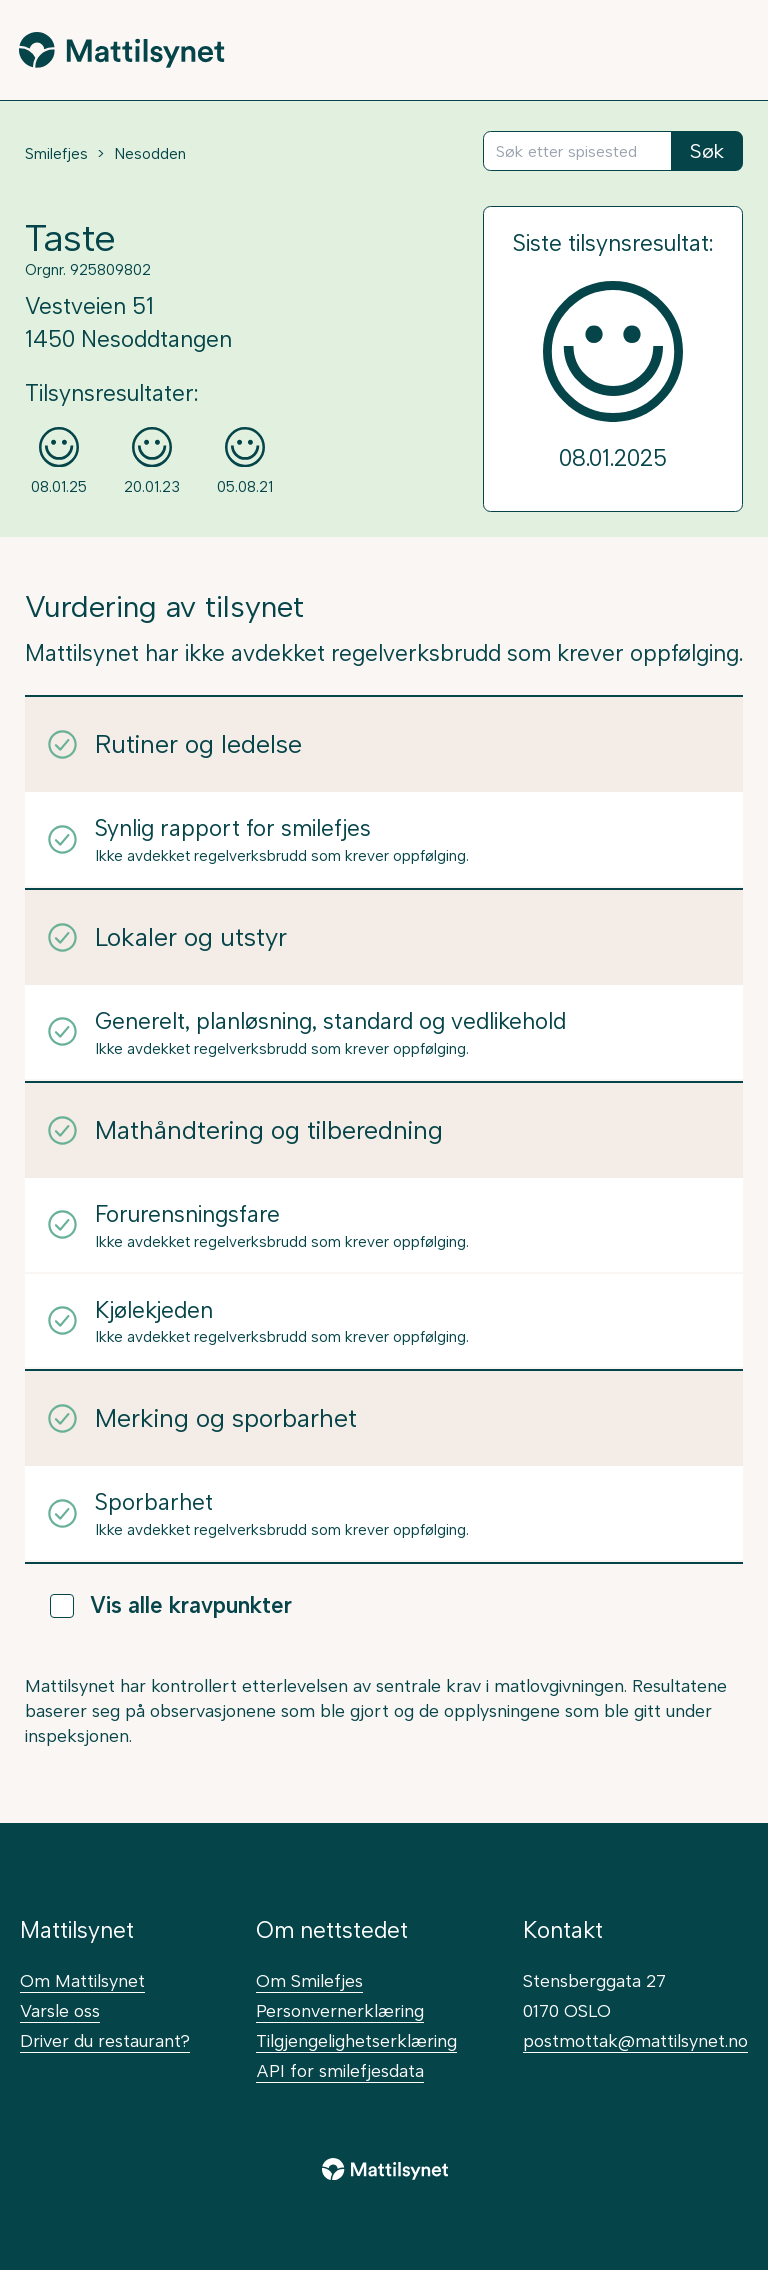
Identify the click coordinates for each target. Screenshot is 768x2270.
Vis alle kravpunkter (171, 1605)
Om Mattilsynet (82, 1980)
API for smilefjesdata (340, 2070)
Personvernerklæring (340, 2010)
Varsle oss (60, 2010)
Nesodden (150, 154)
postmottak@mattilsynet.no (635, 2040)
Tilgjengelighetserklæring (356, 2040)
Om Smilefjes (309, 1980)
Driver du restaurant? (105, 2040)
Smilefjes (56, 154)
